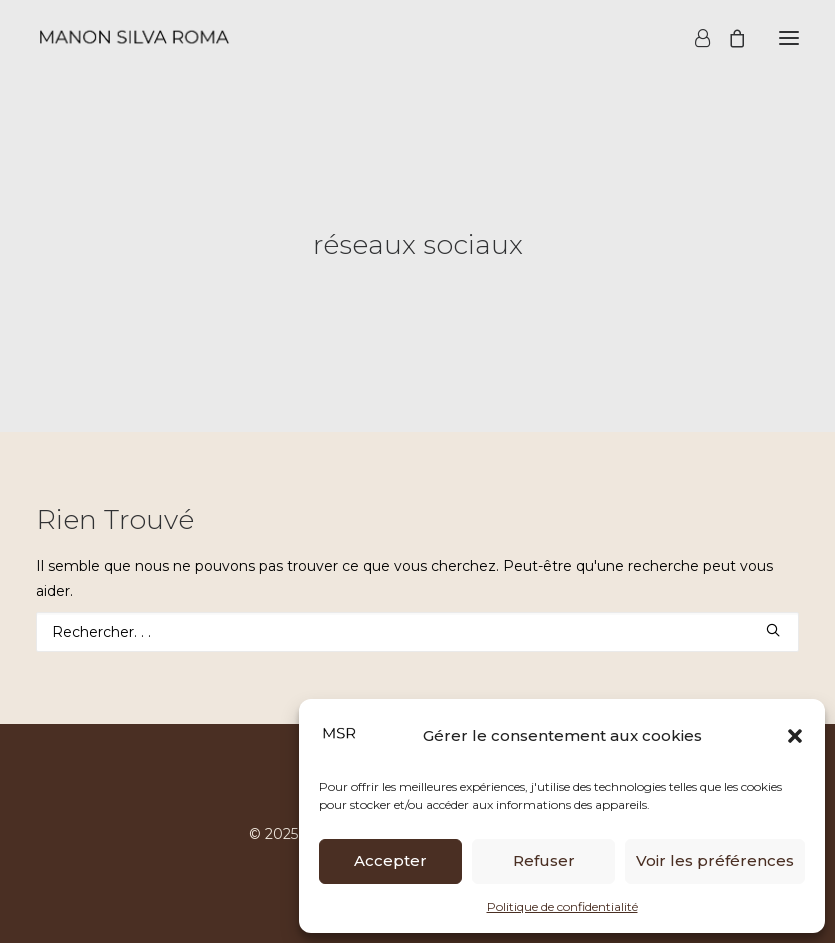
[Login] (693, 38)
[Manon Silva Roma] (133, 38)
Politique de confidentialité (562, 906)
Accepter (390, 860)
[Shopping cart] (728, 38)
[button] (795, 736)
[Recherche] (417, 632)
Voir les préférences (715, 860)
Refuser (544, 860)
